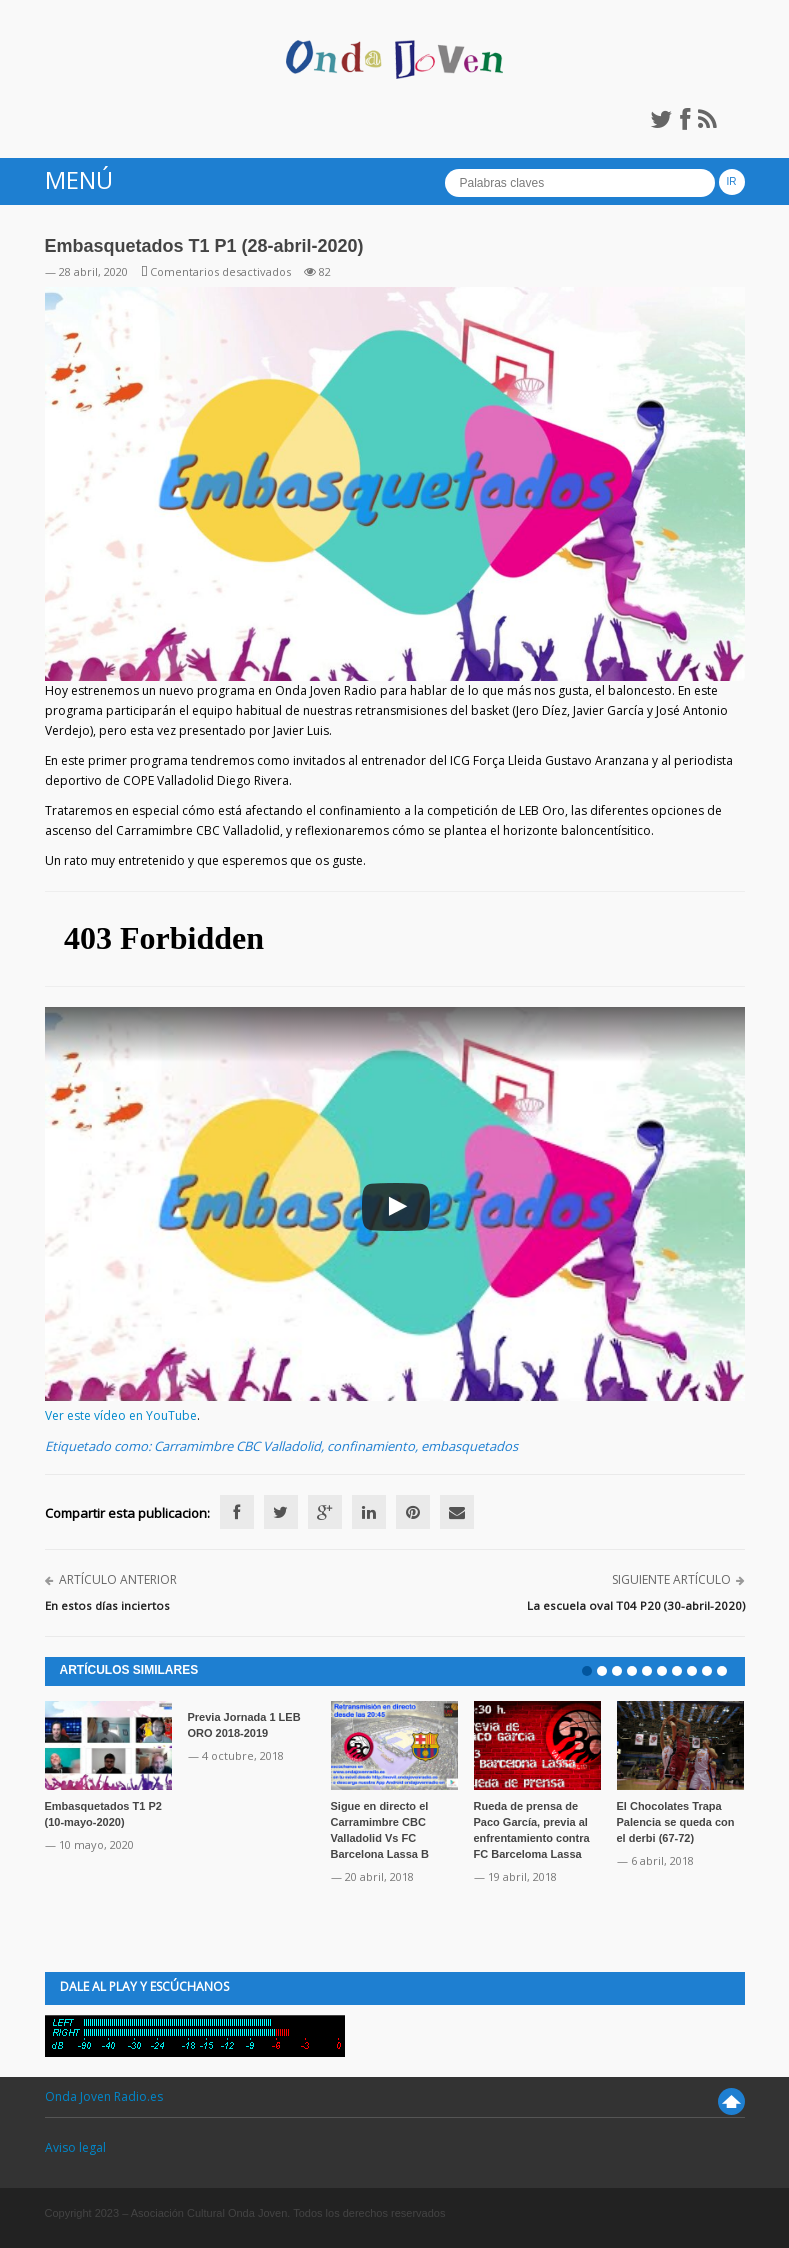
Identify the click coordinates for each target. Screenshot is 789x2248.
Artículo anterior (118, 1579)
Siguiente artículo (671, 1579)
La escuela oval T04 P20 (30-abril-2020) (636, 1605)
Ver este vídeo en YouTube (121, 1415)
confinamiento (371, 1446)
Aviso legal (75, 2147)
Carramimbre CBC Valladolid (237, 1446)
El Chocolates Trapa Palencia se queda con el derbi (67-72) (676, 1822)
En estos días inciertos (107, 1605)
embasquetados (469, 1446)
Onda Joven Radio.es (104, 2096)
